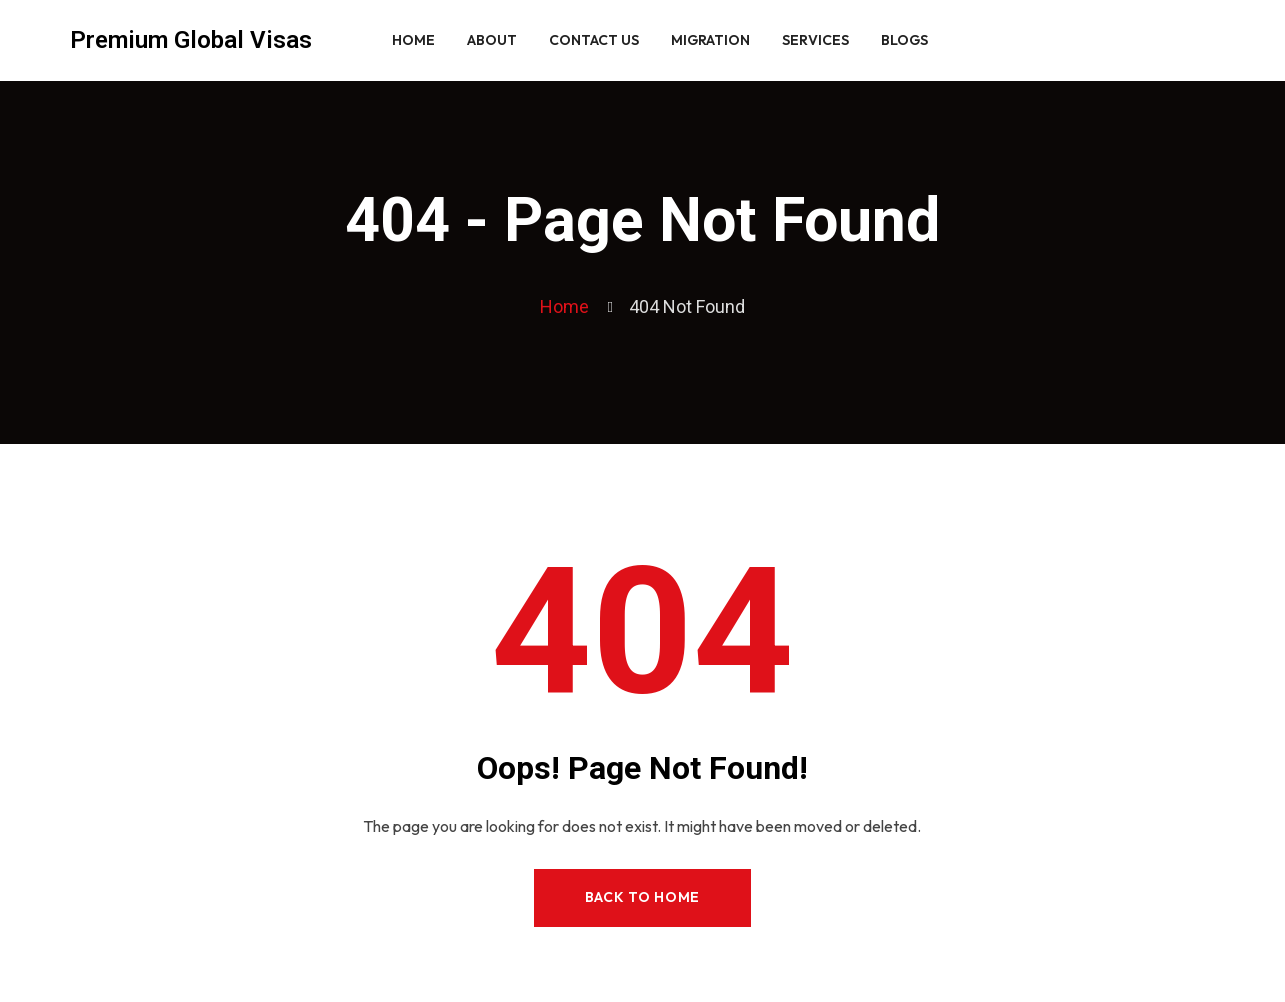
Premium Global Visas (191, 40)
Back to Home (642, 897)
